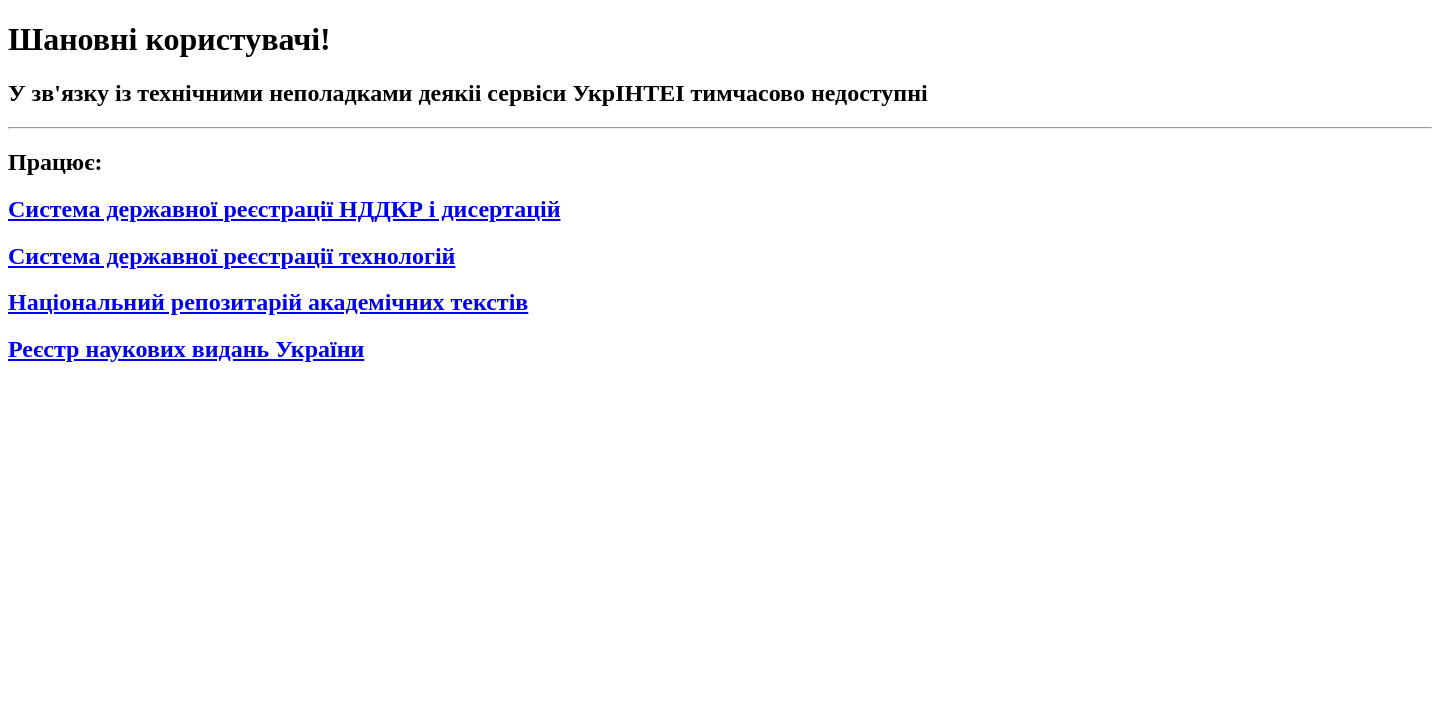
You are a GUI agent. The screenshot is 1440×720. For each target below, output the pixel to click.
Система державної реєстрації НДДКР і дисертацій (284, 209)
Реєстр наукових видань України (186, 349)
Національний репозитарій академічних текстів (268, 302)
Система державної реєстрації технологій (231, 256)
